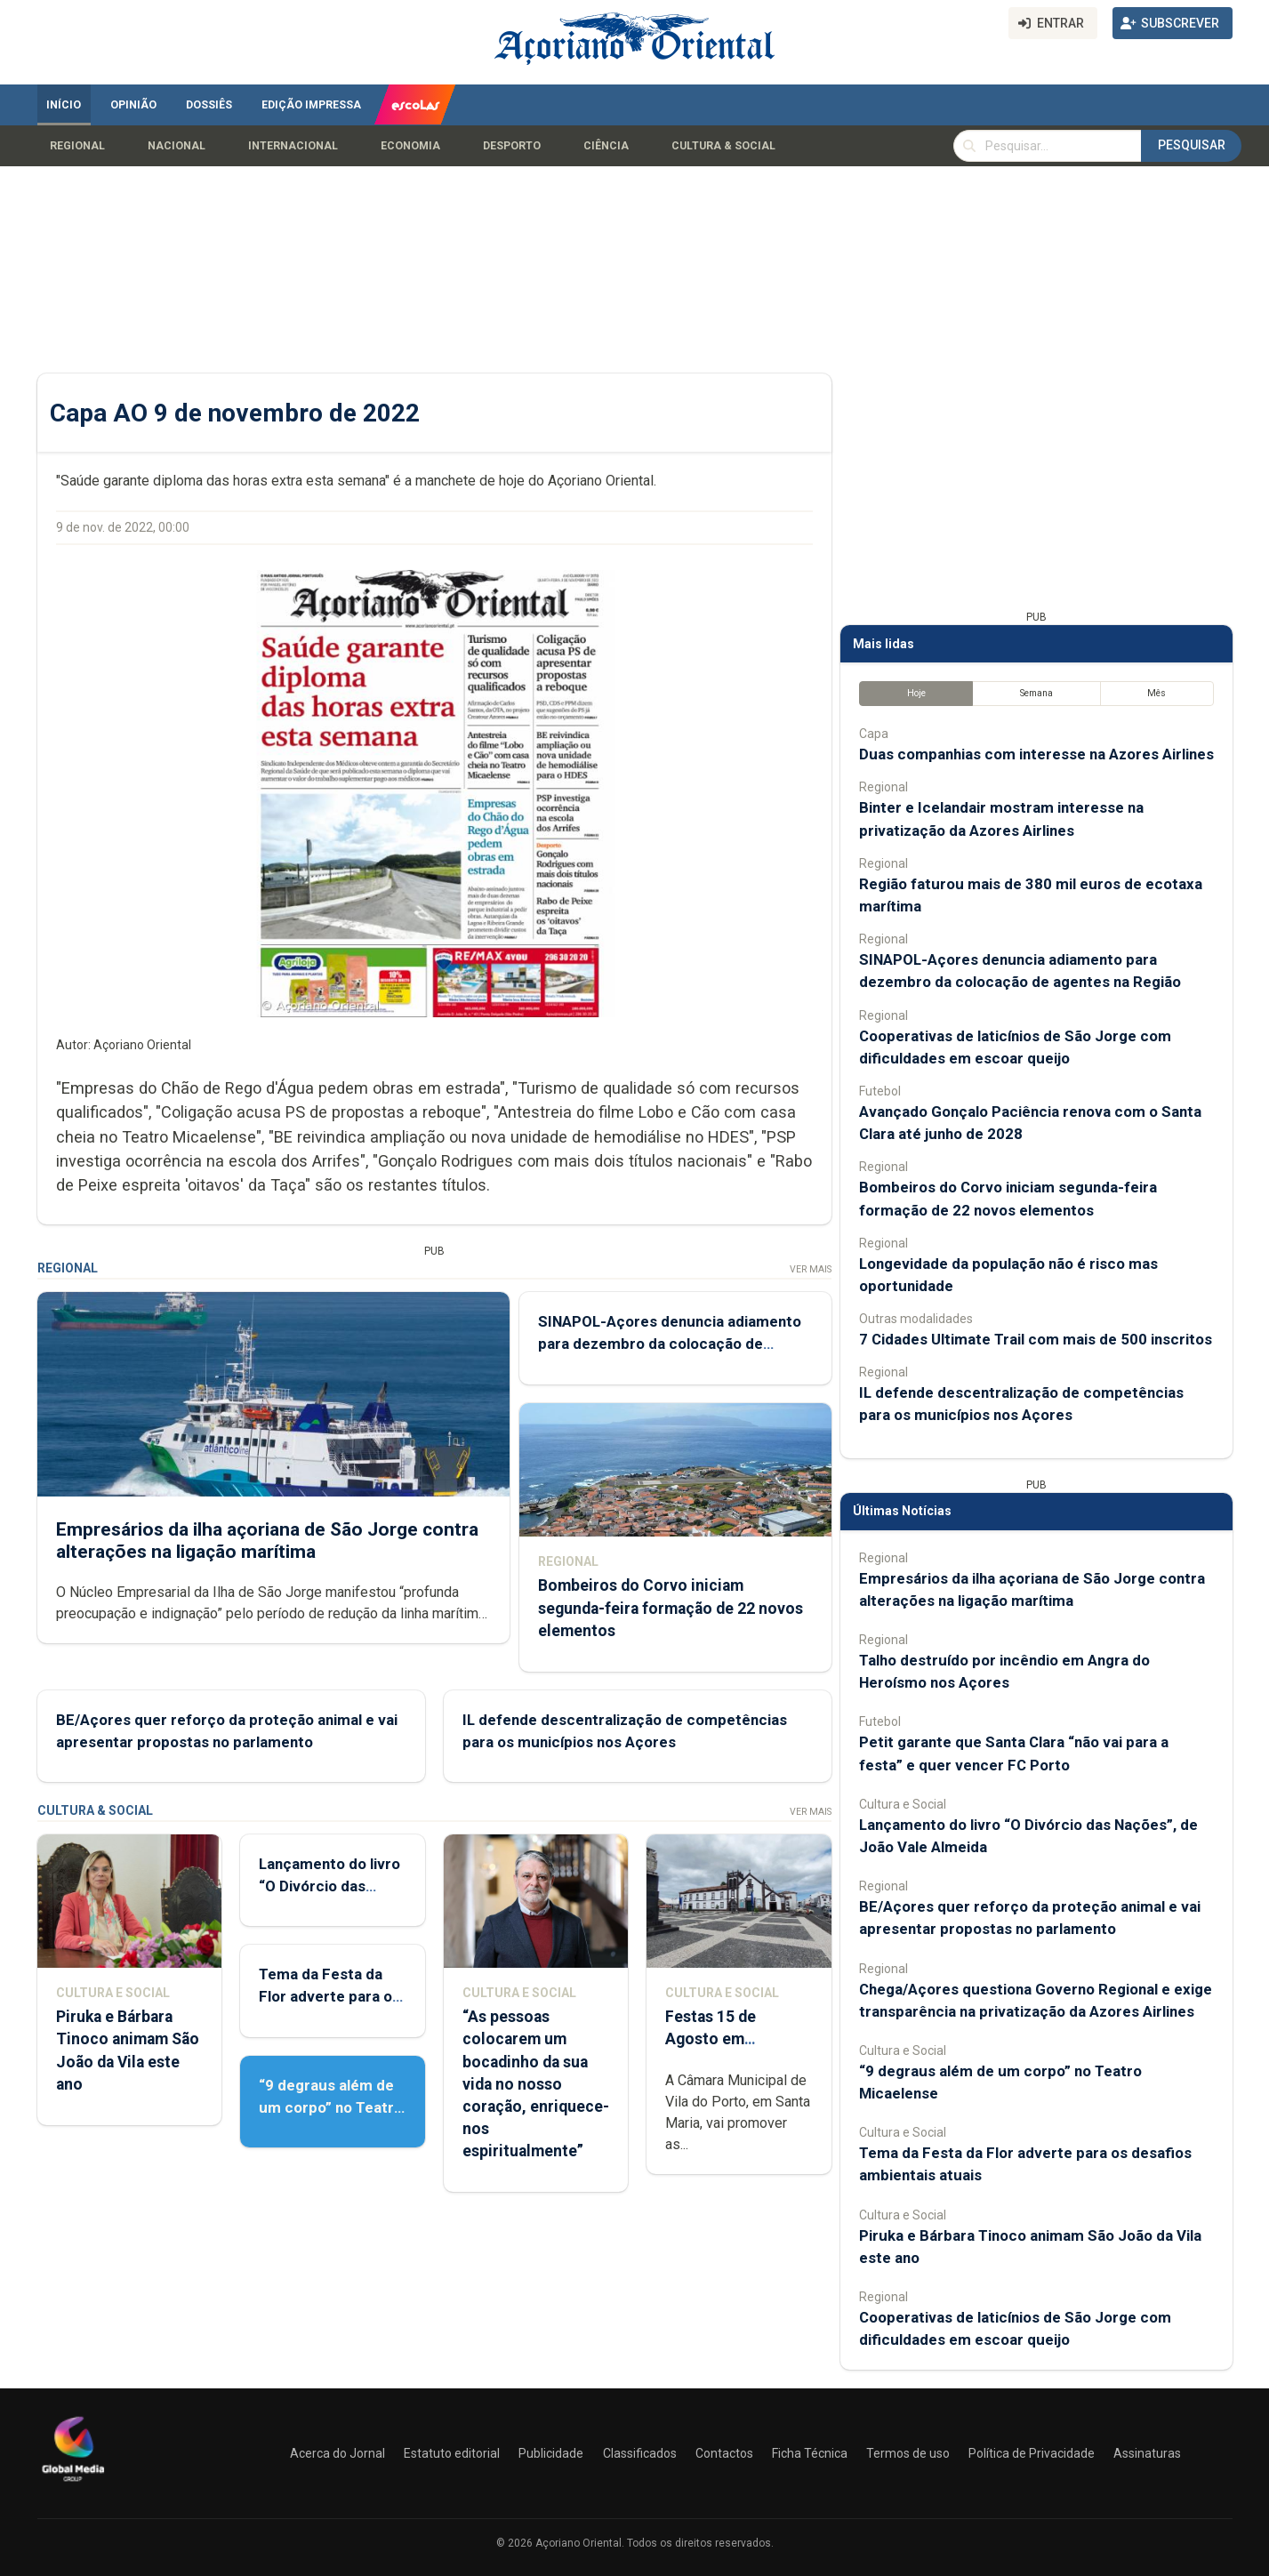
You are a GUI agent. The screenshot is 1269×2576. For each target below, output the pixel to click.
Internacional (293, 146)
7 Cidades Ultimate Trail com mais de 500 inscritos (1035, 1339)
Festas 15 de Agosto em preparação (710, 2039)
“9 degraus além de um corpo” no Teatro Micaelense (331, 2107)
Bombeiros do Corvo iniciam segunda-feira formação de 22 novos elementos (669, 1608)
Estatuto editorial (452, 2453)
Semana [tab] (1035, 693)
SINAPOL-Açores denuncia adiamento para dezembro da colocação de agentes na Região (668, 1343)
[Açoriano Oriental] (72, 2483)
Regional (77, 146)
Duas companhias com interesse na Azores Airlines (1036, 754)
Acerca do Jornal (337, 2453)
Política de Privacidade (1031, 2453)
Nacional (176, 146)
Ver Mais (810, 1269)
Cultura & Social (723, 146)
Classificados (640, 2453)
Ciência (606, 146)
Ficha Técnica (809, 2453)
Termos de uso (908, 2453)
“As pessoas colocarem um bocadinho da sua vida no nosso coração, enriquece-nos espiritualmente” (535, 2084)
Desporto (512, 146)
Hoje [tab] (915, 693)
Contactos (724, 2453)
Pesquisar (1191, 145)
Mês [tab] (1156, 693)
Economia (410, 146)
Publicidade (550, 2453)
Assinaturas (1147, 2453)
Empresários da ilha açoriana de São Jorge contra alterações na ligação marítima (267, 1540)
